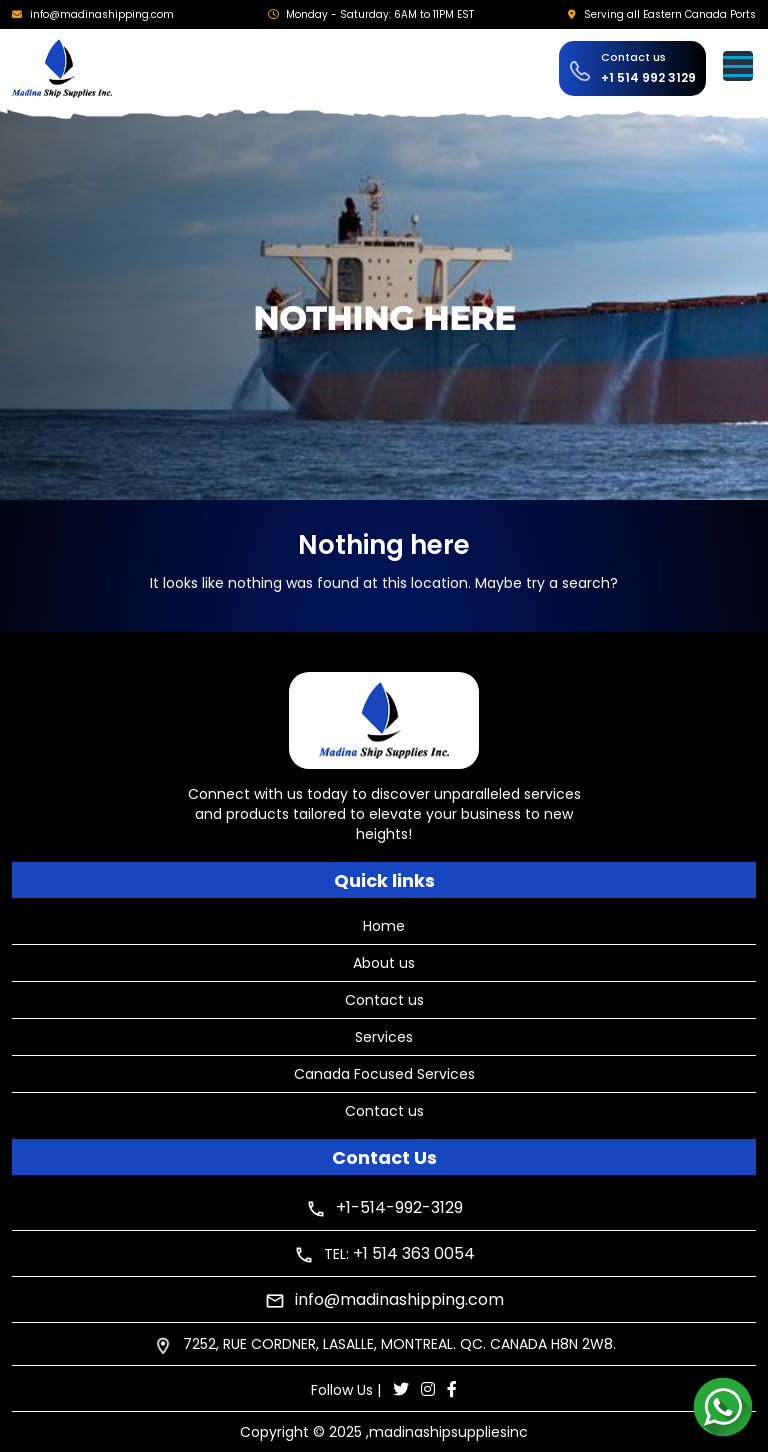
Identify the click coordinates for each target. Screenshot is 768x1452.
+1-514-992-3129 (399, 1207)
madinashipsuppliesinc (448, 1432)
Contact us (384, 1000)
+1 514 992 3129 (648, 77)
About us (384, 963)
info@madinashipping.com (102, 14)
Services (384, 1037)
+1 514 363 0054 (414, 1253)
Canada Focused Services (384, 1074)
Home (384, 926)
